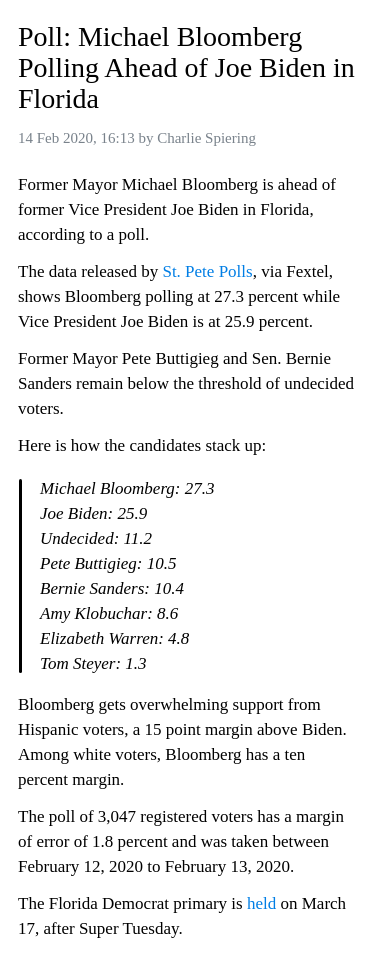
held (261, 903)
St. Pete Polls (207, 271)
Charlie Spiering (206, 138)
